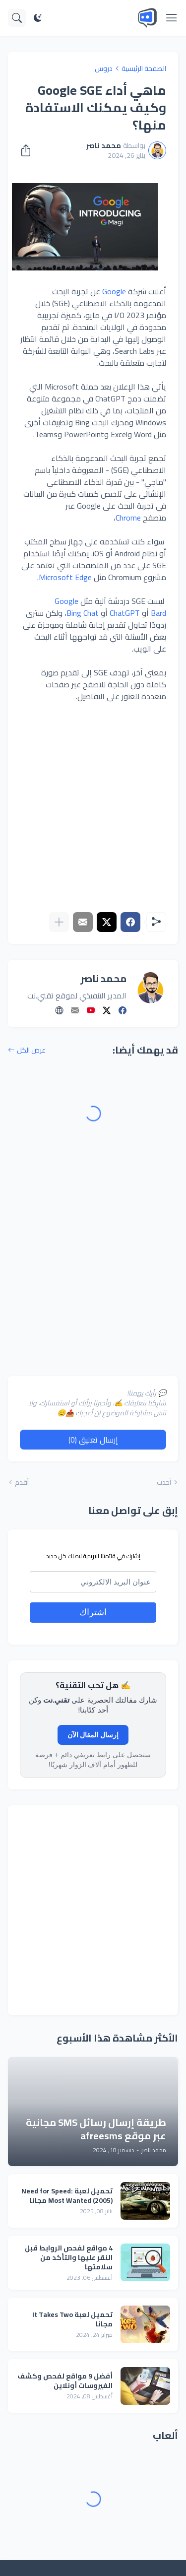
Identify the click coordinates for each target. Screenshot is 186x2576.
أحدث (164, 1482)
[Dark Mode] (38, 18)
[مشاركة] (29, 150)
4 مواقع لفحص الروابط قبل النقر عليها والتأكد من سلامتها (69, 2258)
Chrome (128, 517)
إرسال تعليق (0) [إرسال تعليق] (93, 1439)
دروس (104, 68)
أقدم (22, 1482)
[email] (93, 1581)
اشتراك (93, 1612)
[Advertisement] (93, 807)
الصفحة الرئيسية (144, 68)
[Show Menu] (171, 18)
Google (114, 291)
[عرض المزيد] (59, 922)
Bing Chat (82, 612)
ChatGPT (125, 612)
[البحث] (17, 18)
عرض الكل (31, 1050)
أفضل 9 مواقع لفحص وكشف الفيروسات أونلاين (65, 2381)
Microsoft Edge (65, 577)
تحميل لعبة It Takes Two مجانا (72, 2319)
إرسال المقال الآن (93, 1735)
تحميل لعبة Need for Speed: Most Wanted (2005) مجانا (67, 2195)
